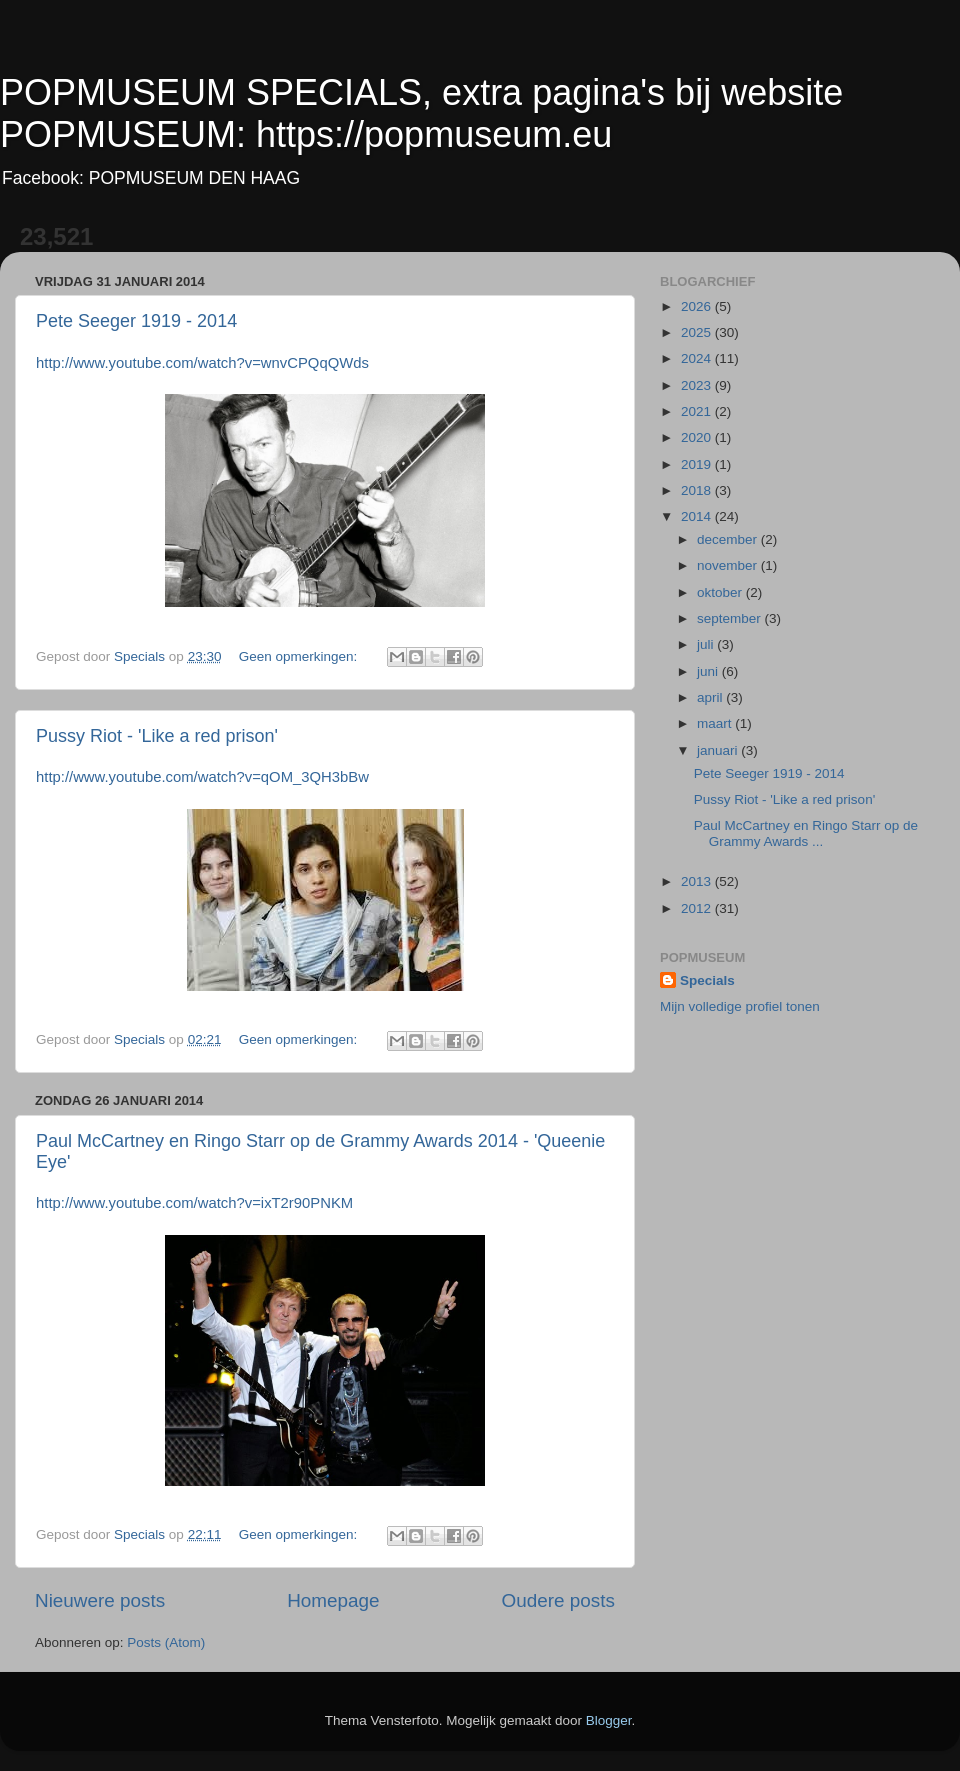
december (729, 539)
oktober (721, 592)
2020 (698, 437)
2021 (698, 411)
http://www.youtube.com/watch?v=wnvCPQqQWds (202, 363)
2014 (698, 516)
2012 (698, 908)
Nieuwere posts (100, 1600)
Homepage (333, 1600)
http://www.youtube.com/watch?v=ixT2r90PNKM (194, 1203)
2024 (698, 358)
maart (716, 723)
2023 (698, 385)
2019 (698, 464)
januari (719, 750)
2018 (698, 490)
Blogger (609, 1720)
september (731, 618)
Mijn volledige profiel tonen (740, 1006)
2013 (698, 881)
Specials (707, 980)
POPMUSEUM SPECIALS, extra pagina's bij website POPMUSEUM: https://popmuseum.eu (421, 113)
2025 (698, 332)
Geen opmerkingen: (300, 656)
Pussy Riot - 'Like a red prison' (157, 736)
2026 (698, 306)
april (711, 697)
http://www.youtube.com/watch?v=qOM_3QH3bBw (202, 777)
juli (707, 644)
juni (709, 671)
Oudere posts (558, 1600)
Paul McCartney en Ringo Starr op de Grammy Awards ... (806, 833)
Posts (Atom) (166, 1642)
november (729, 565)
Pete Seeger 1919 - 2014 (136, 321)
